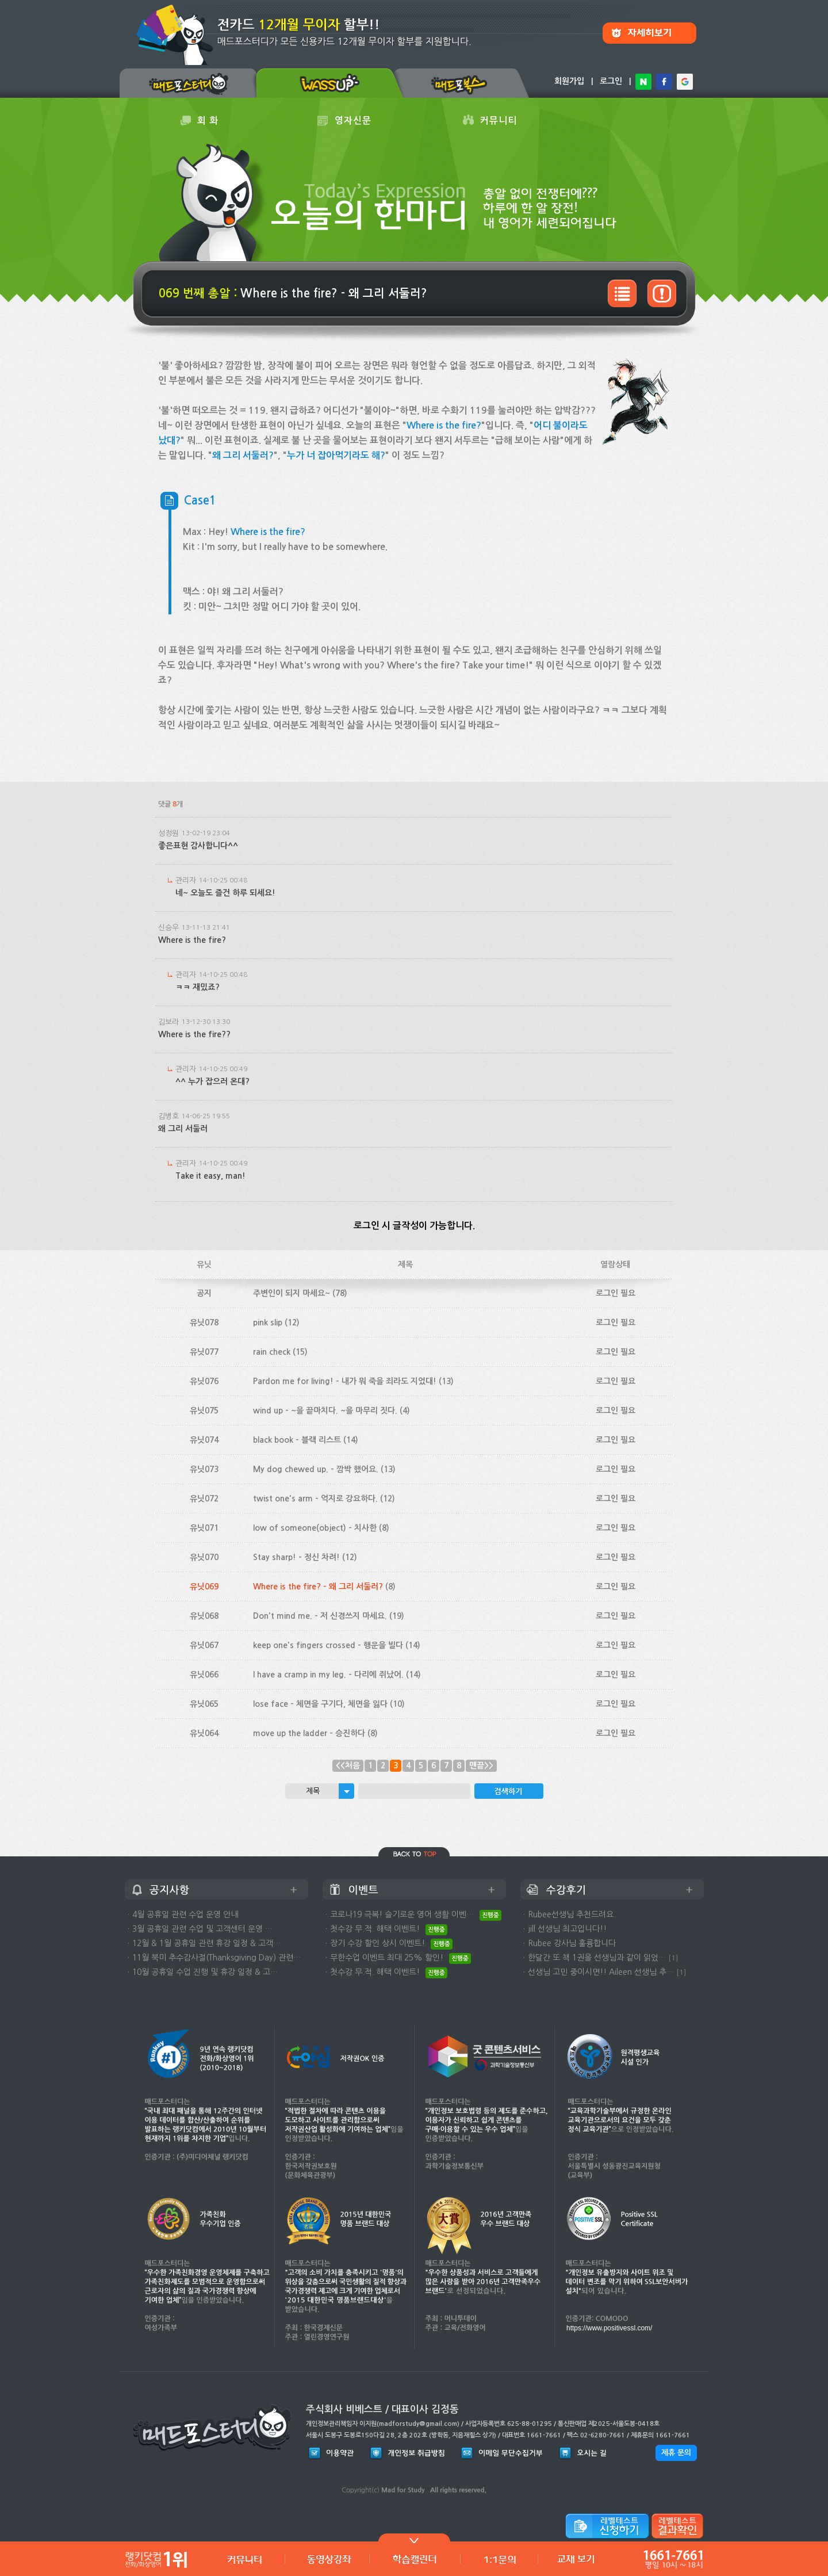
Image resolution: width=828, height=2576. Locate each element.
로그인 (611, 81)
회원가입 (569, 81)
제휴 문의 (676, 2452)
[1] (673, 1958)
